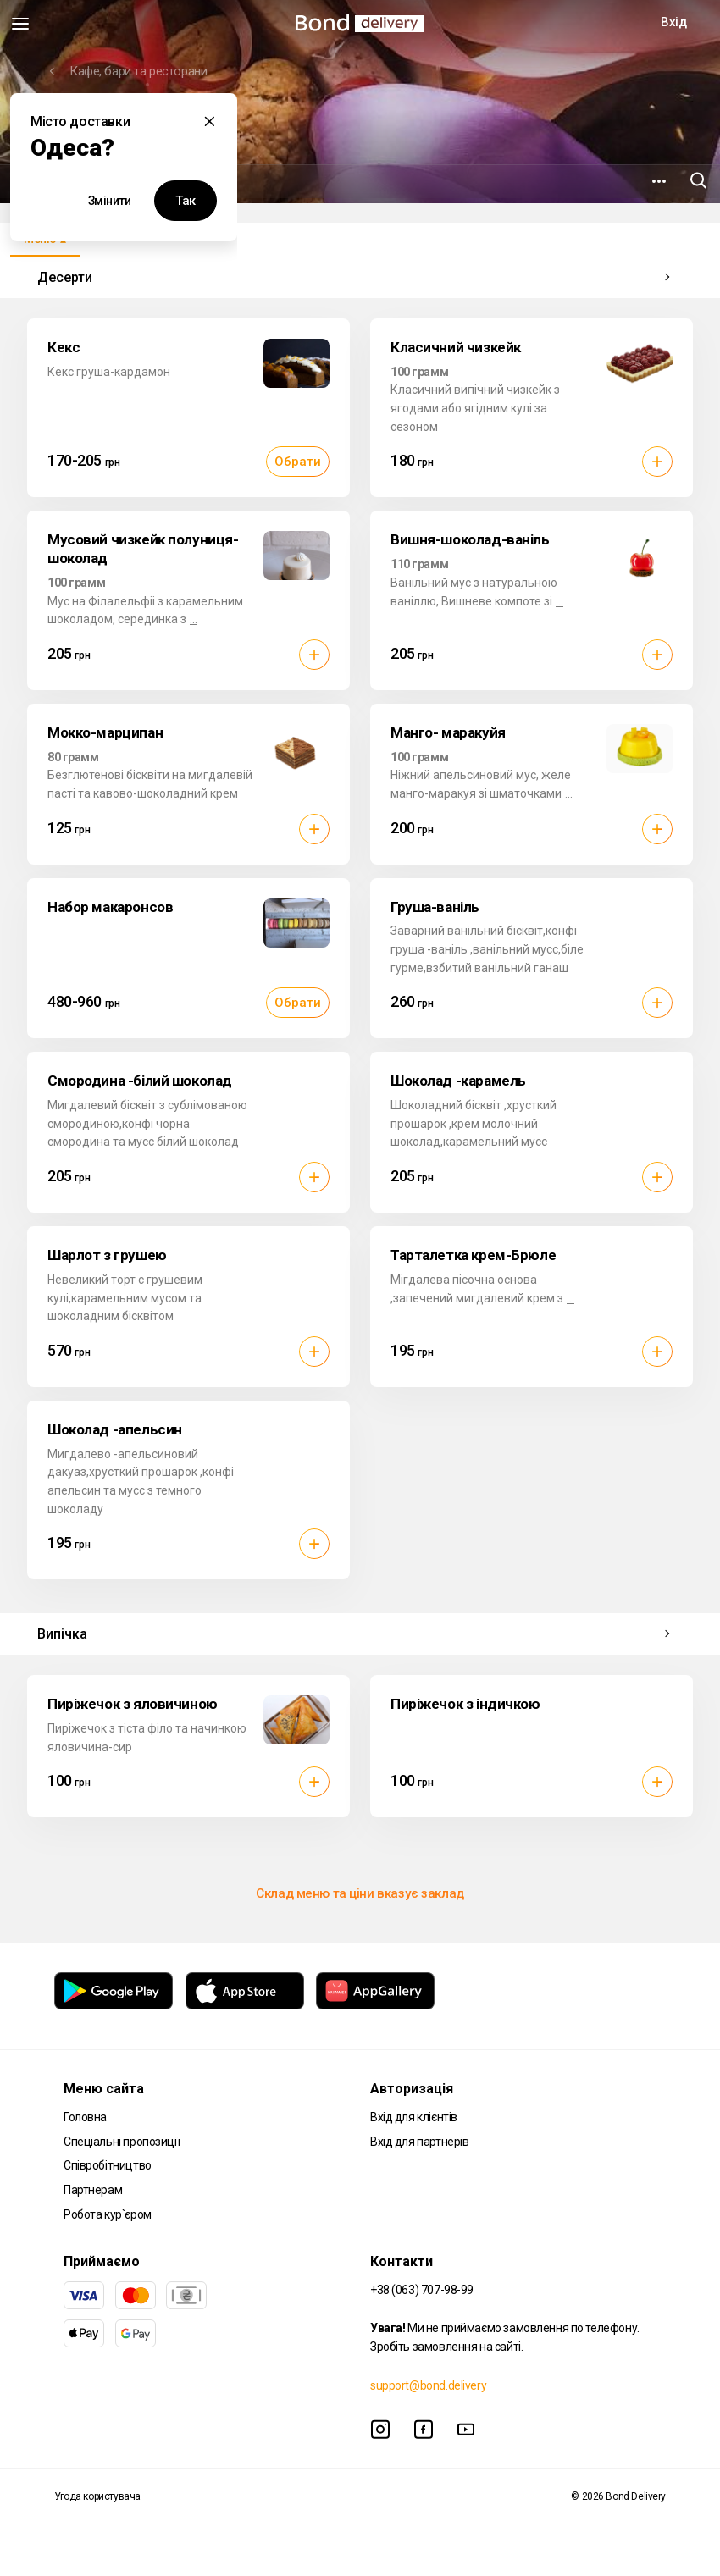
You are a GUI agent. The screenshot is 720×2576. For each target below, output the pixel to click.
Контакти (401, 2261)
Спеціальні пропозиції (122, 2141)
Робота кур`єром (108, 2214)
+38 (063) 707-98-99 (422, 2290)
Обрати (297, 461)
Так (185, 200)
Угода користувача (97, 2496)
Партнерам (93, 2190)
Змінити (109, 200)
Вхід (673, 22)
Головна (85, 2117)
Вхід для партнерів (419, 2141)
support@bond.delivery (428, 2385)
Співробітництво (108, 2165)
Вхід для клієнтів (413, 2117)
